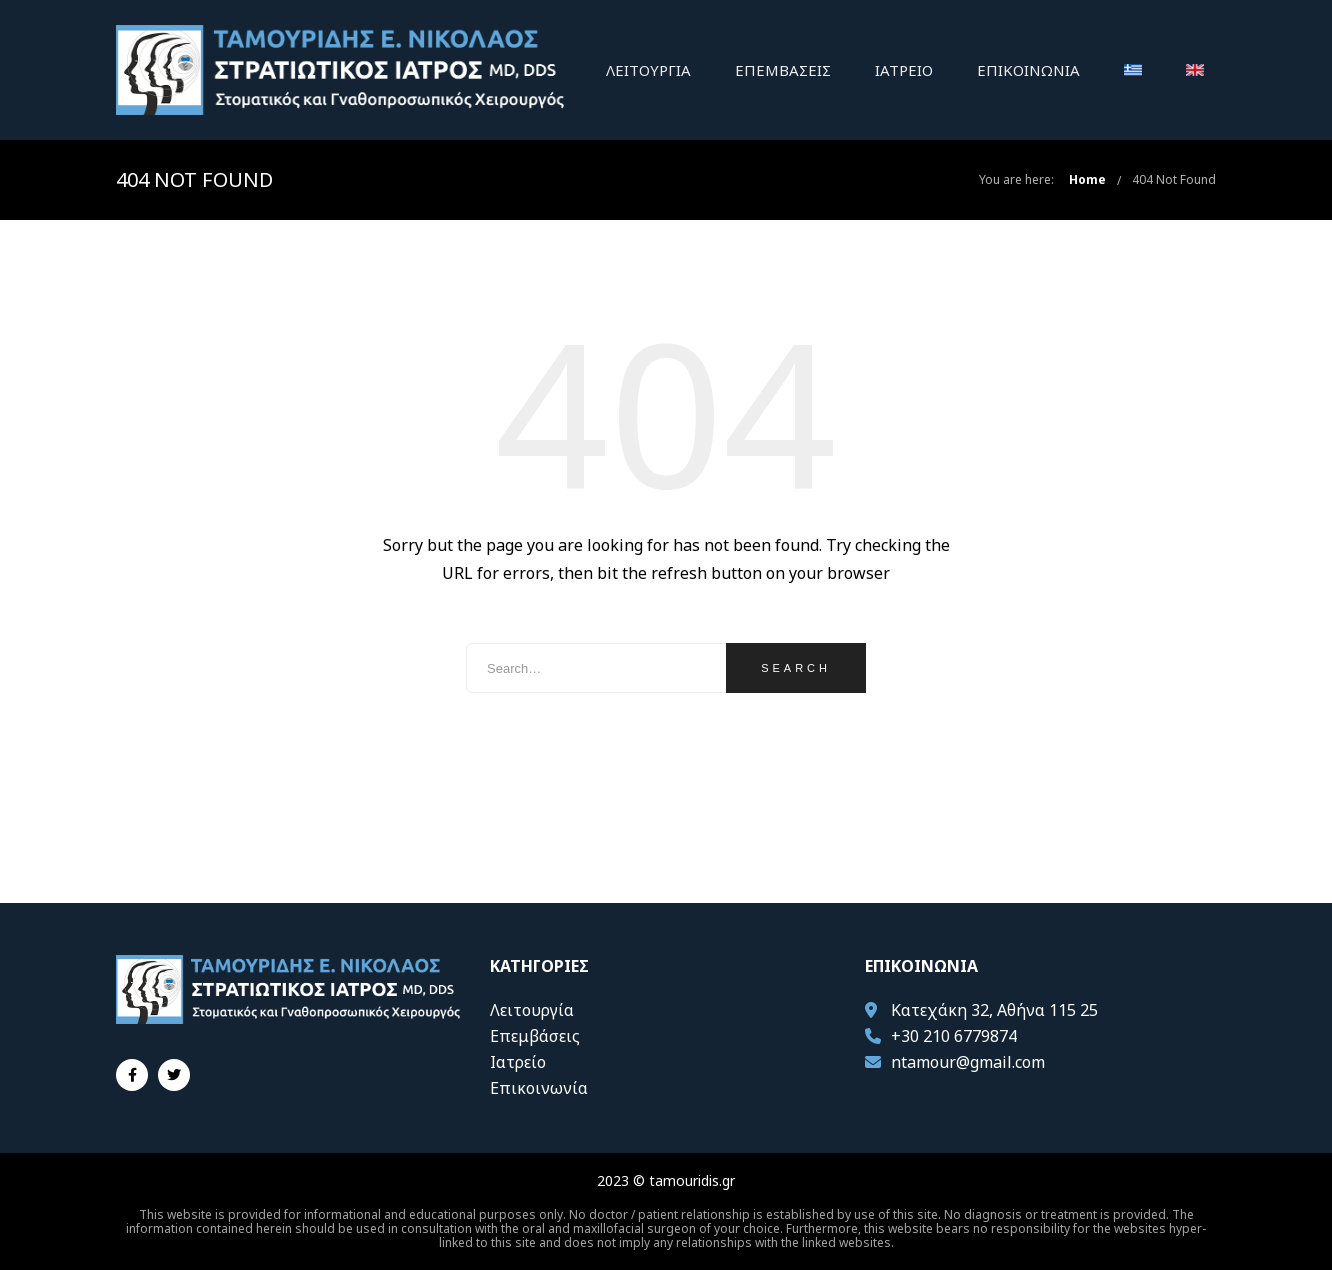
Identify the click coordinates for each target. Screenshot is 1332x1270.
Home (1087, 179)
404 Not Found (1174, 179)
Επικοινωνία (1028, 70)
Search (796, 668)
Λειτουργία (648, 70)
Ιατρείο (904, 70)
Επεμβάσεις (783, 70)
